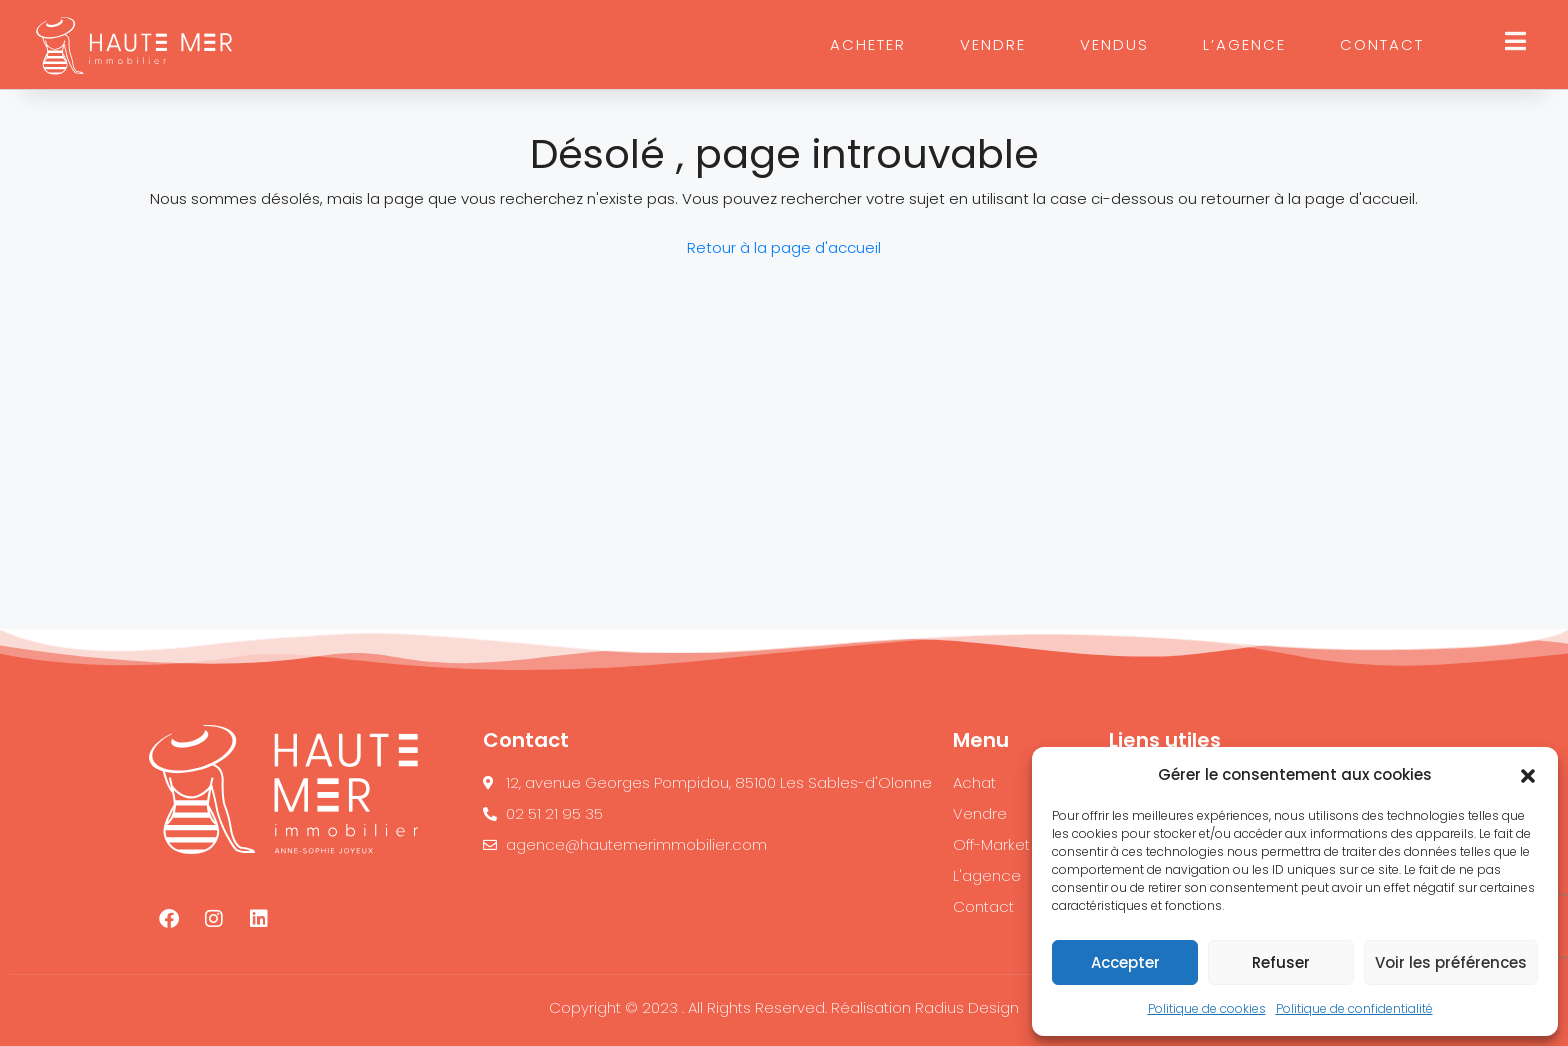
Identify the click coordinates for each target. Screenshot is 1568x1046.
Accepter (1125, 962)
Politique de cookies (1207, 1008)
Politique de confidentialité (1354, 1008)
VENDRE (993, 44)
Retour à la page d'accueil (784, 247)
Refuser (1281, 962)
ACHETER (868, 44)
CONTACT (1382, 44)
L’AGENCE (1244, 44)
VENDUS (1114, 44)
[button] (1528, 775)
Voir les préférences (1451, 962)
